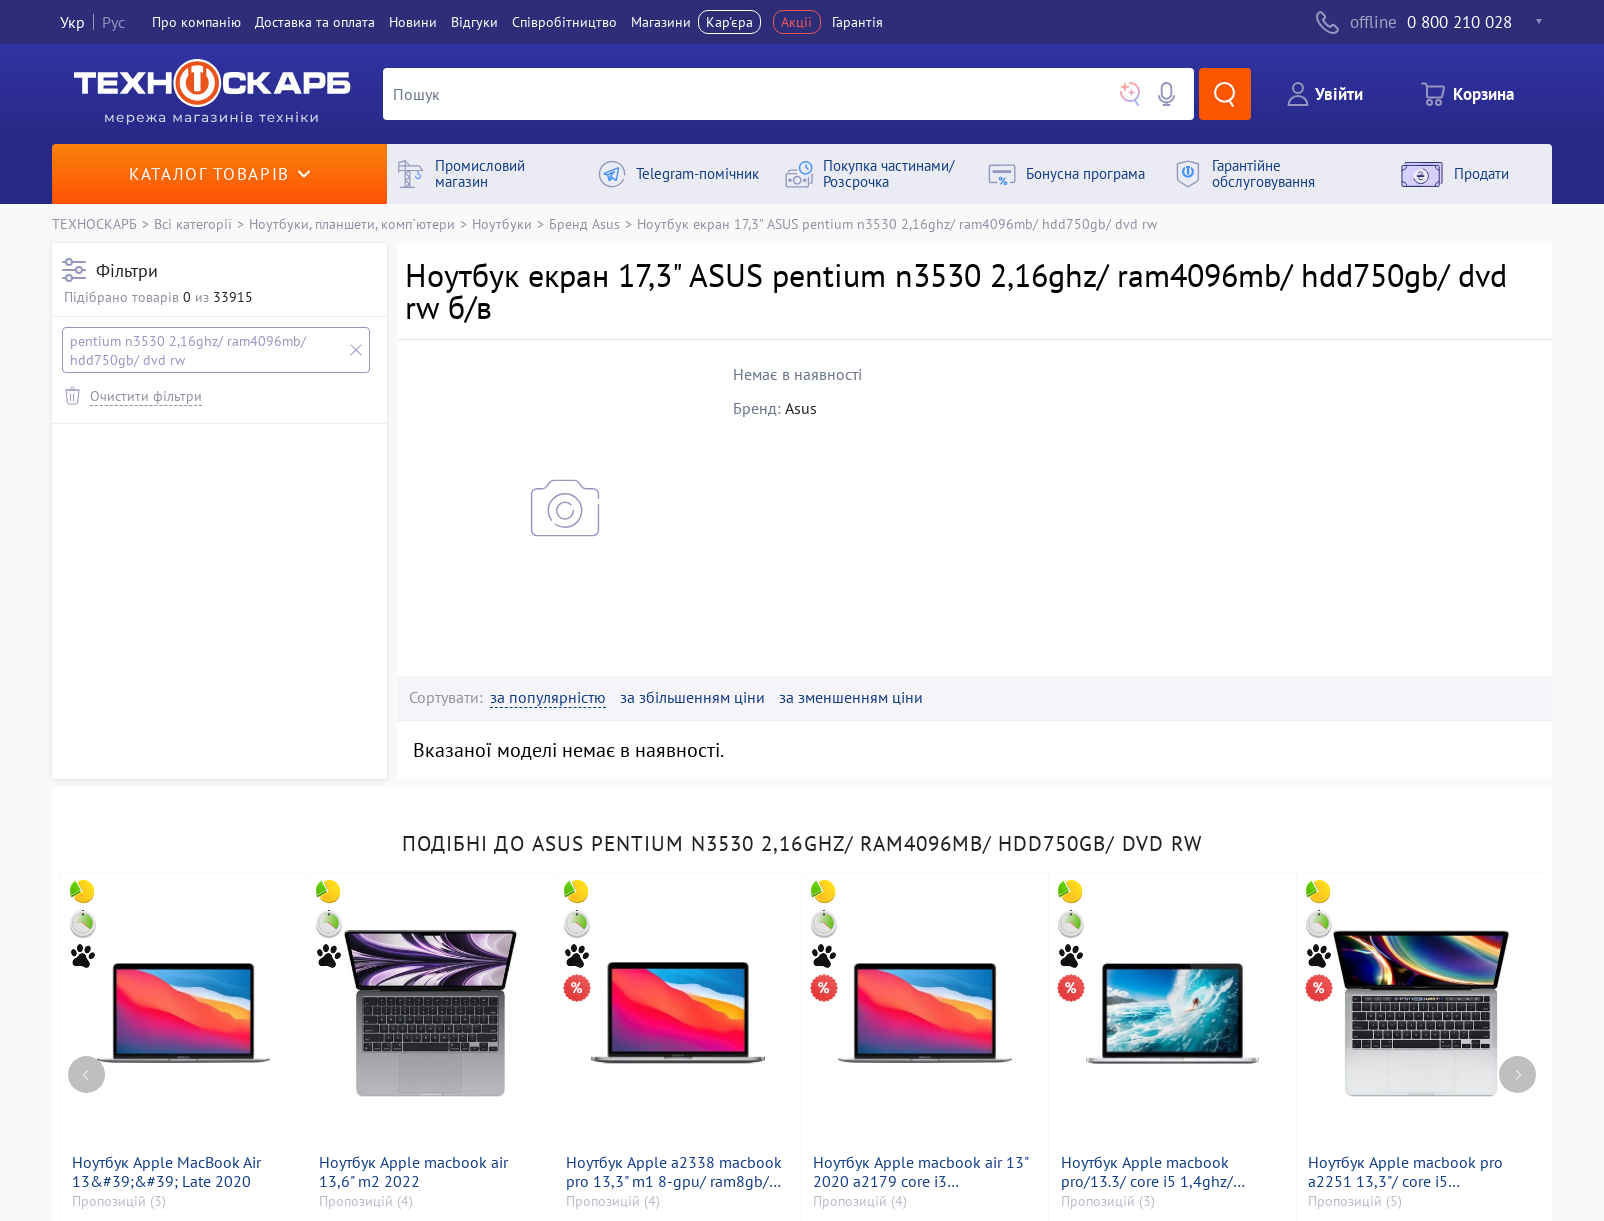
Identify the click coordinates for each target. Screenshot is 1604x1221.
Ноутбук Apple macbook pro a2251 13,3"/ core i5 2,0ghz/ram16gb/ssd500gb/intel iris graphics (1421, 1172)
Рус (113, 22)
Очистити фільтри (146, 395)
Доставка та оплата (315, 22)
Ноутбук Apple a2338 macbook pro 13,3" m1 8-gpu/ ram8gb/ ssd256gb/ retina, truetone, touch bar (674, 1172)
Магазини (661, 22)
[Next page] (1517, 1074)
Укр (72, 22)
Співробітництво (564, 22)
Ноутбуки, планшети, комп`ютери (352, 223)
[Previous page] (86, 1074)
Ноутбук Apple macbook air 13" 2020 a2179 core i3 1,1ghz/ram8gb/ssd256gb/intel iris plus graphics (921, 1172)
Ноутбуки (502, 223)
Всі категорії (193, 223)
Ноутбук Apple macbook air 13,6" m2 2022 (413, 1172)
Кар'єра (729, 22)
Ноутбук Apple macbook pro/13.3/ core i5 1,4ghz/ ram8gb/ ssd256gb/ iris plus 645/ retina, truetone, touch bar (1167, 1172)
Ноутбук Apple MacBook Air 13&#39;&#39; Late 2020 (166, 1172)
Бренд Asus (584, 223)
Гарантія (857, 22)
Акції (796, 22)
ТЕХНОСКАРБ (94, 223)
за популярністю (548, 697)
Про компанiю (196, 22)
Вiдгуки (474, 22)
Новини (413, 22)
